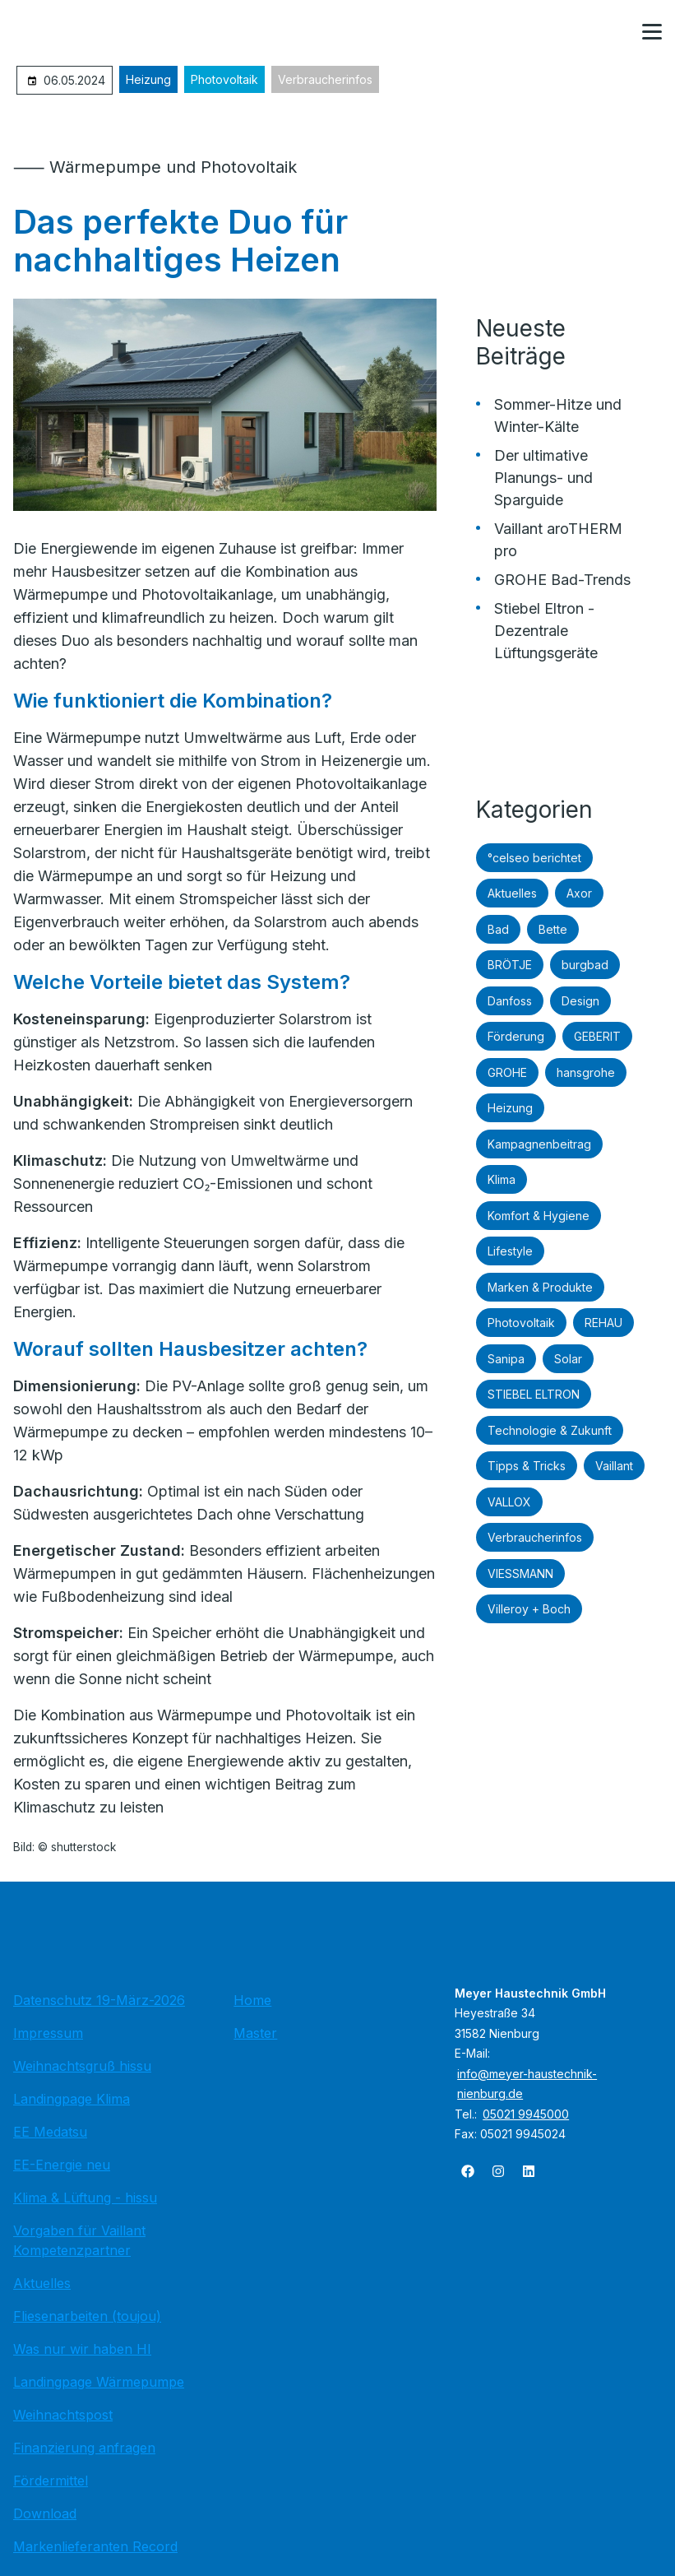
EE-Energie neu (61, 2164)
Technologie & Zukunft (550, 1430)
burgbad (585, 965)
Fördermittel (50, 2480)
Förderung (516, 1036)
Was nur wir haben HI (82, 2349)
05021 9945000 (526, 2114)
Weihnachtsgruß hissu (82, 2066)
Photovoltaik (224, 79)
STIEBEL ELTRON (534, 1394)
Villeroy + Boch (529, 1609)
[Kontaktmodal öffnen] (612, 33)
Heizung (148, 79)
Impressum (48, 2033)
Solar (568, 1359)
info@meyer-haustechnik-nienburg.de (527, 2084)
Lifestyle (510, 1251)
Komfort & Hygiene (538, 1216)
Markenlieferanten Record (95, 2546)
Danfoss (510, 1001)
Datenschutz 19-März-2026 (99, 2000)
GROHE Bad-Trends (562, 579)
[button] (652, 32)
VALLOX (509, 1502)
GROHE (507, 1072)
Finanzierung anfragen (84, 2447)
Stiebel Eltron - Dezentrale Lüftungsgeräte (546, 630)
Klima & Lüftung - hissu (85, 2197)
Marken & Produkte (540, 1287)
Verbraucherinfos (325, 79)
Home (252, 2000)
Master (255, 2033)
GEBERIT (597, 1036)
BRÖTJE (510, 965)
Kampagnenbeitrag (539, 1144)
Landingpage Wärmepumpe (98, 2382)
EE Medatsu (50, 2131)
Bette (553, 929)
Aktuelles (512, 893)
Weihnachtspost (63, 2415)
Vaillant (614, 1466)
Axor (579, 893)
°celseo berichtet (534, 858)
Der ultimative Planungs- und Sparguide (543, 477)
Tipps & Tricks (527, 1466)
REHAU (603, 1323)
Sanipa (506, 1359)
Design (580, 1001)
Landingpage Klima (71, 2099)
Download (44, 2513)
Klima (501, 1179)
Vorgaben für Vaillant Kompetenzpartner (79, 2240)
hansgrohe (586, 1072)
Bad (498, 929)
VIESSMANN (520, 1573)
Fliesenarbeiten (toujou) (87, 2316)
